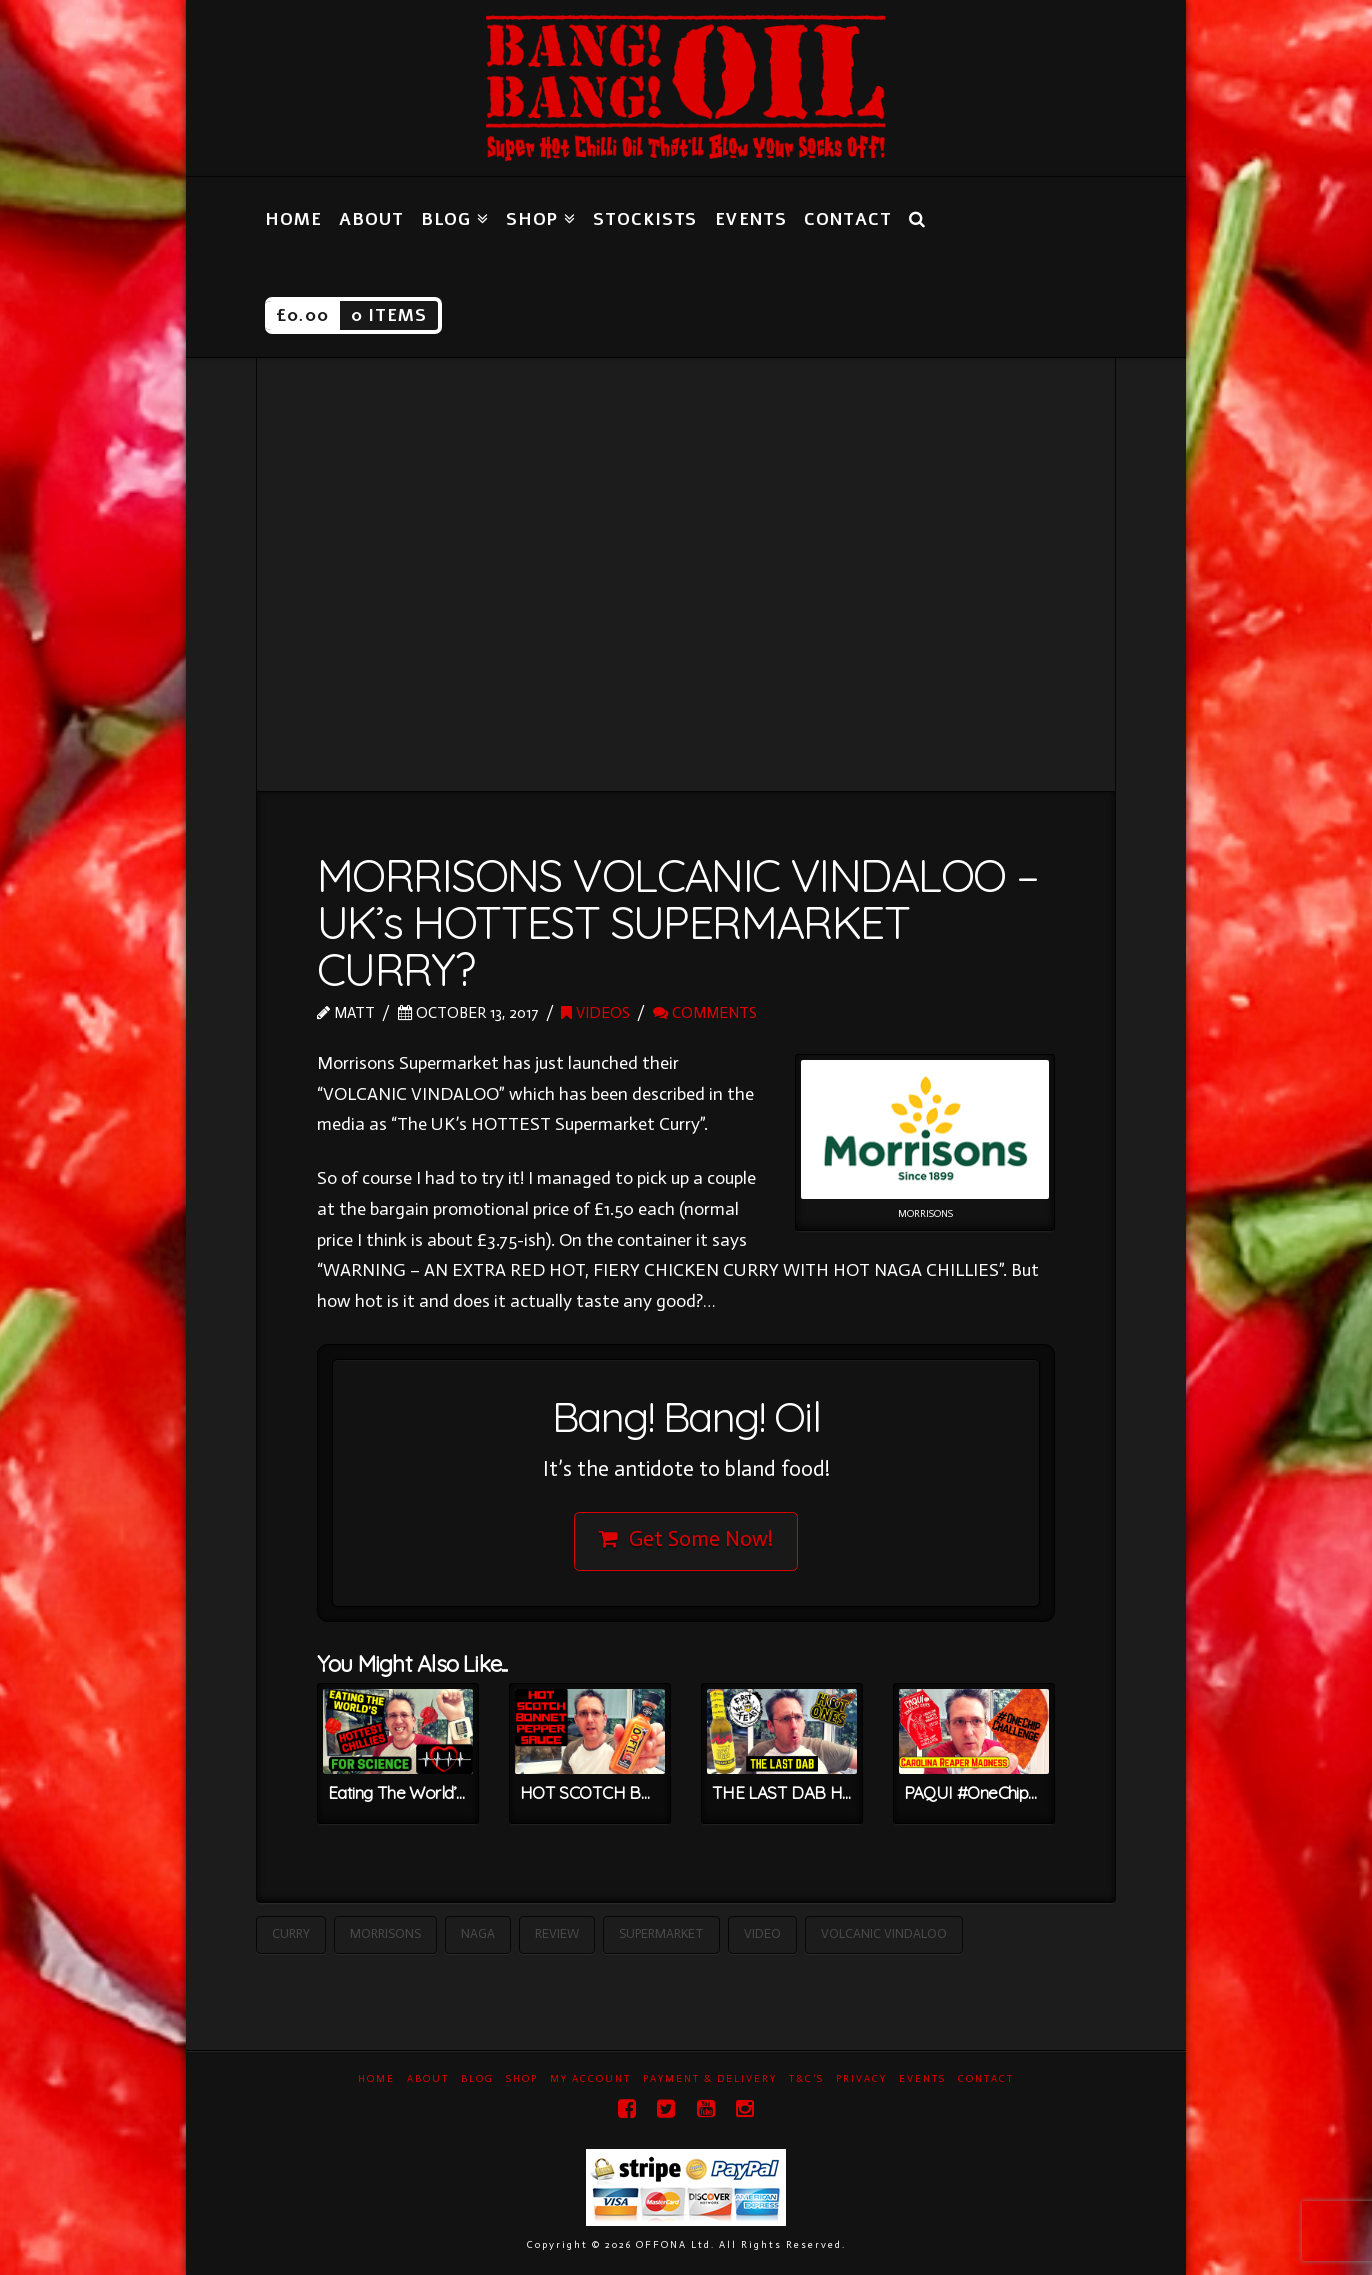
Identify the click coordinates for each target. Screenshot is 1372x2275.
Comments (705, 1012)
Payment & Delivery (710, 2079)
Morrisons (385, 1933)
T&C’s (806, 2079)
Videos (595, 1012)
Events (922, 2079)
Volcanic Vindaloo (884, 1933)
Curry (291, 1933)
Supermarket (661, 1933)
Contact (986, 2079)
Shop (522, 2079)
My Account (590, 2079)
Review (557, 1933)
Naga (478, 1933)
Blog (477, 2079)
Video (762, 1933)
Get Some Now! (686, 1539)
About (428, 2079)
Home (376, 2079)
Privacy (861, 2079)
